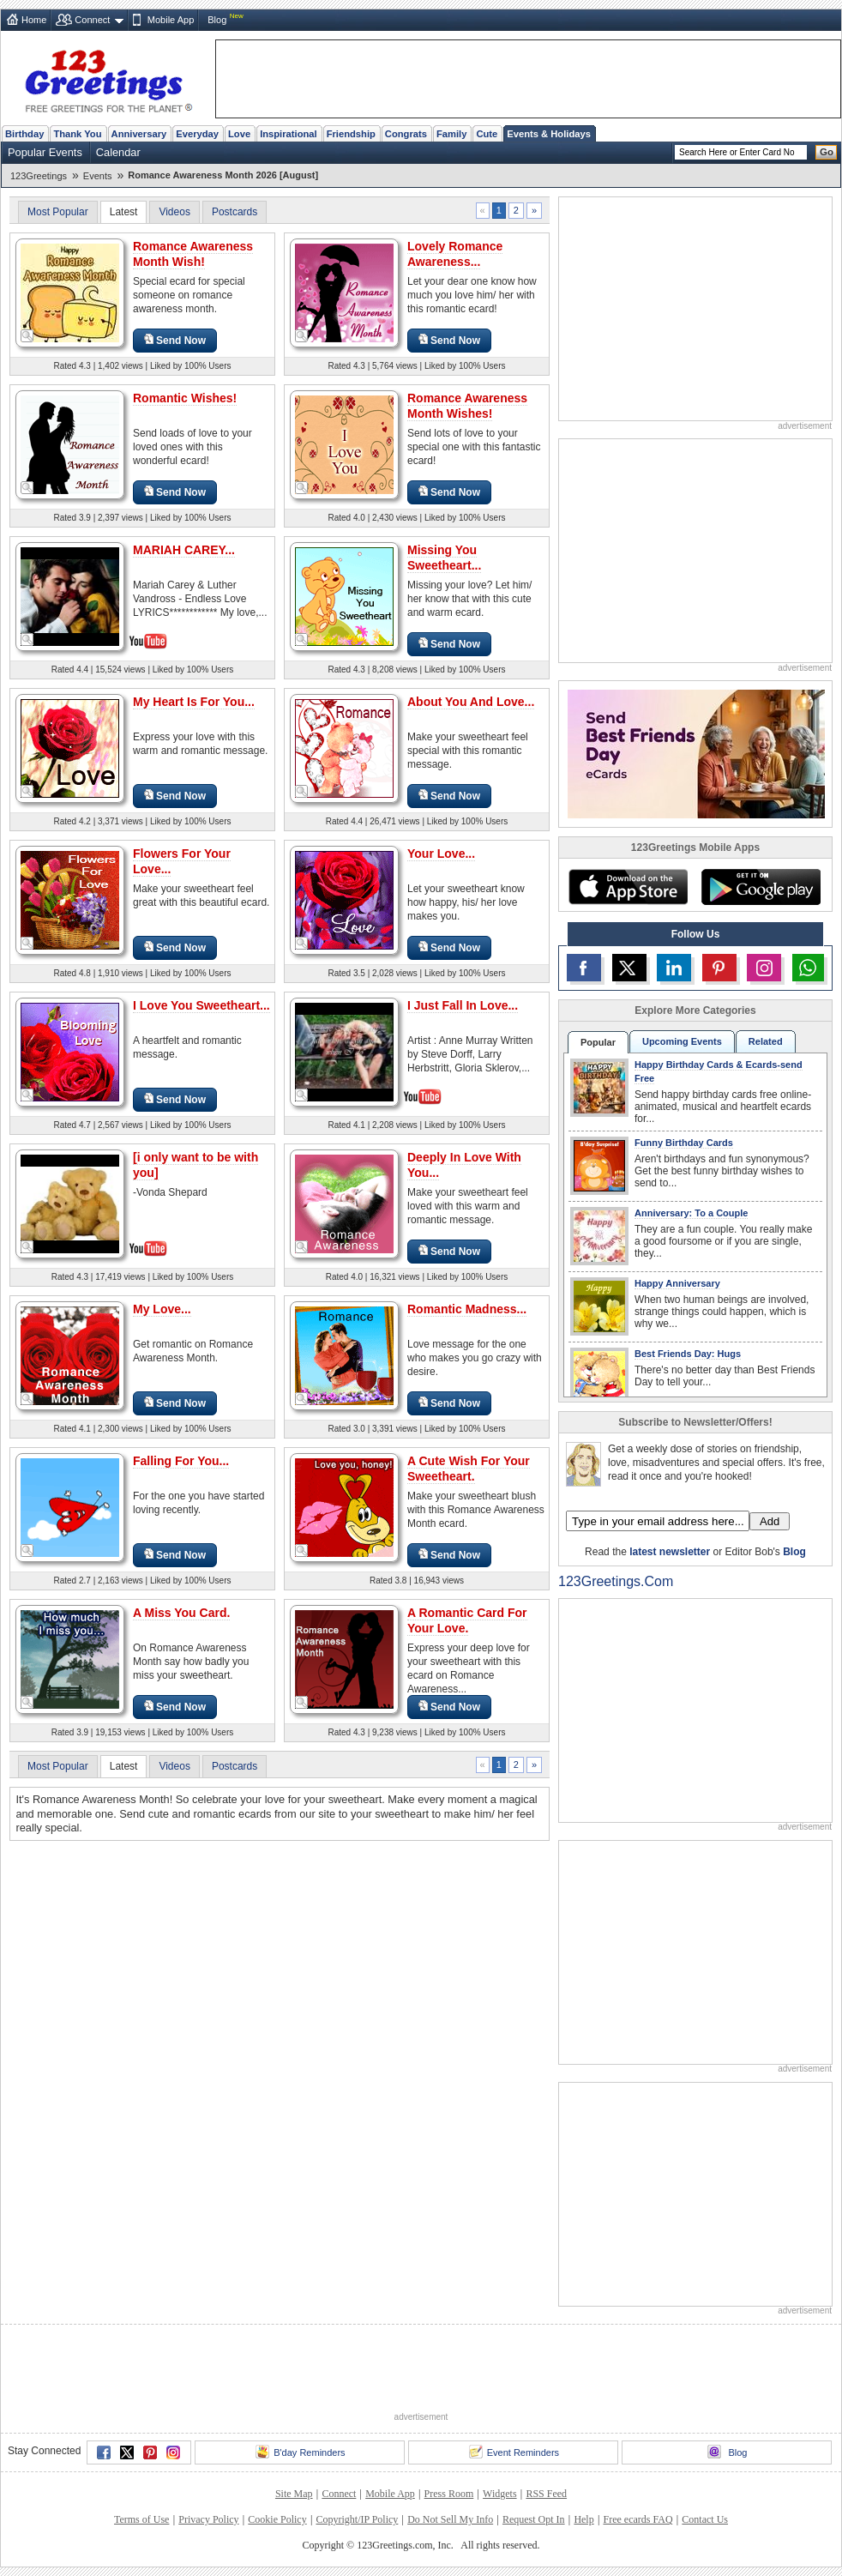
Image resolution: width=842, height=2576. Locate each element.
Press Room (449, 2494)
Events (97, 176)
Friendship (351, 134)
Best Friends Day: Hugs (688, 1353)
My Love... (162, 1309)
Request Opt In (533, 2519)
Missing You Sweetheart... (444, 557)
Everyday (197, 134)
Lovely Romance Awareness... (454, 253)
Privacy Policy (208, 2519)
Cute (486, 134)
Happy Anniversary (677, 1283)
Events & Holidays (549, 134)
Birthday (24, 134)
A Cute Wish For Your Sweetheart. (468, 1468)
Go (826, 152)
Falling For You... (181, 1461)
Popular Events (45, 152)
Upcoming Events (682, 1041)
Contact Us (705, 2519)
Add (769, 1521)
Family (451, 134)
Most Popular (57, 212)
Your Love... (441, 853)
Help (583, 2519)
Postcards (234, 212)
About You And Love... (470, 702)
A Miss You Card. (181, 1613)
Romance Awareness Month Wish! (193, 253)
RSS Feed (546, 2494)
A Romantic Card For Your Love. (467, 1620)
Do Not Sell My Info (450, 2519)
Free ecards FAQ (637, 2519)
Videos (174, 212)
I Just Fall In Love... (462, 1005)
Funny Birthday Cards (684, 1142)
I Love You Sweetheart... (201, 1005)
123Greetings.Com (615, 1581)
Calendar (118, 152)
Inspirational (288, 134)
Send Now (175, 340)
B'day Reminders (300, 2451)
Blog (216, 20)
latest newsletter (669, 1552)
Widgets (500, 2494)
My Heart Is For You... (194, 702)
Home (33, 20)
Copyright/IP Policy (357, 2519)
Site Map (294, 2494)
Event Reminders (514, 2451)
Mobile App (170, 20)
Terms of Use (141, 2519)
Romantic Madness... (466, 1309)
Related (766, 1041)
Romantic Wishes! (185, 398)
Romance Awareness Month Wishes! (467, 405)
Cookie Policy (277, 2519)
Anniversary (139, 134)
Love (239, 134)
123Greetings (38, 176)
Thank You (77, 134)
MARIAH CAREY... (184, 550)
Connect (92, 20)
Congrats (406, 134)
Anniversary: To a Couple (691, 1213)
